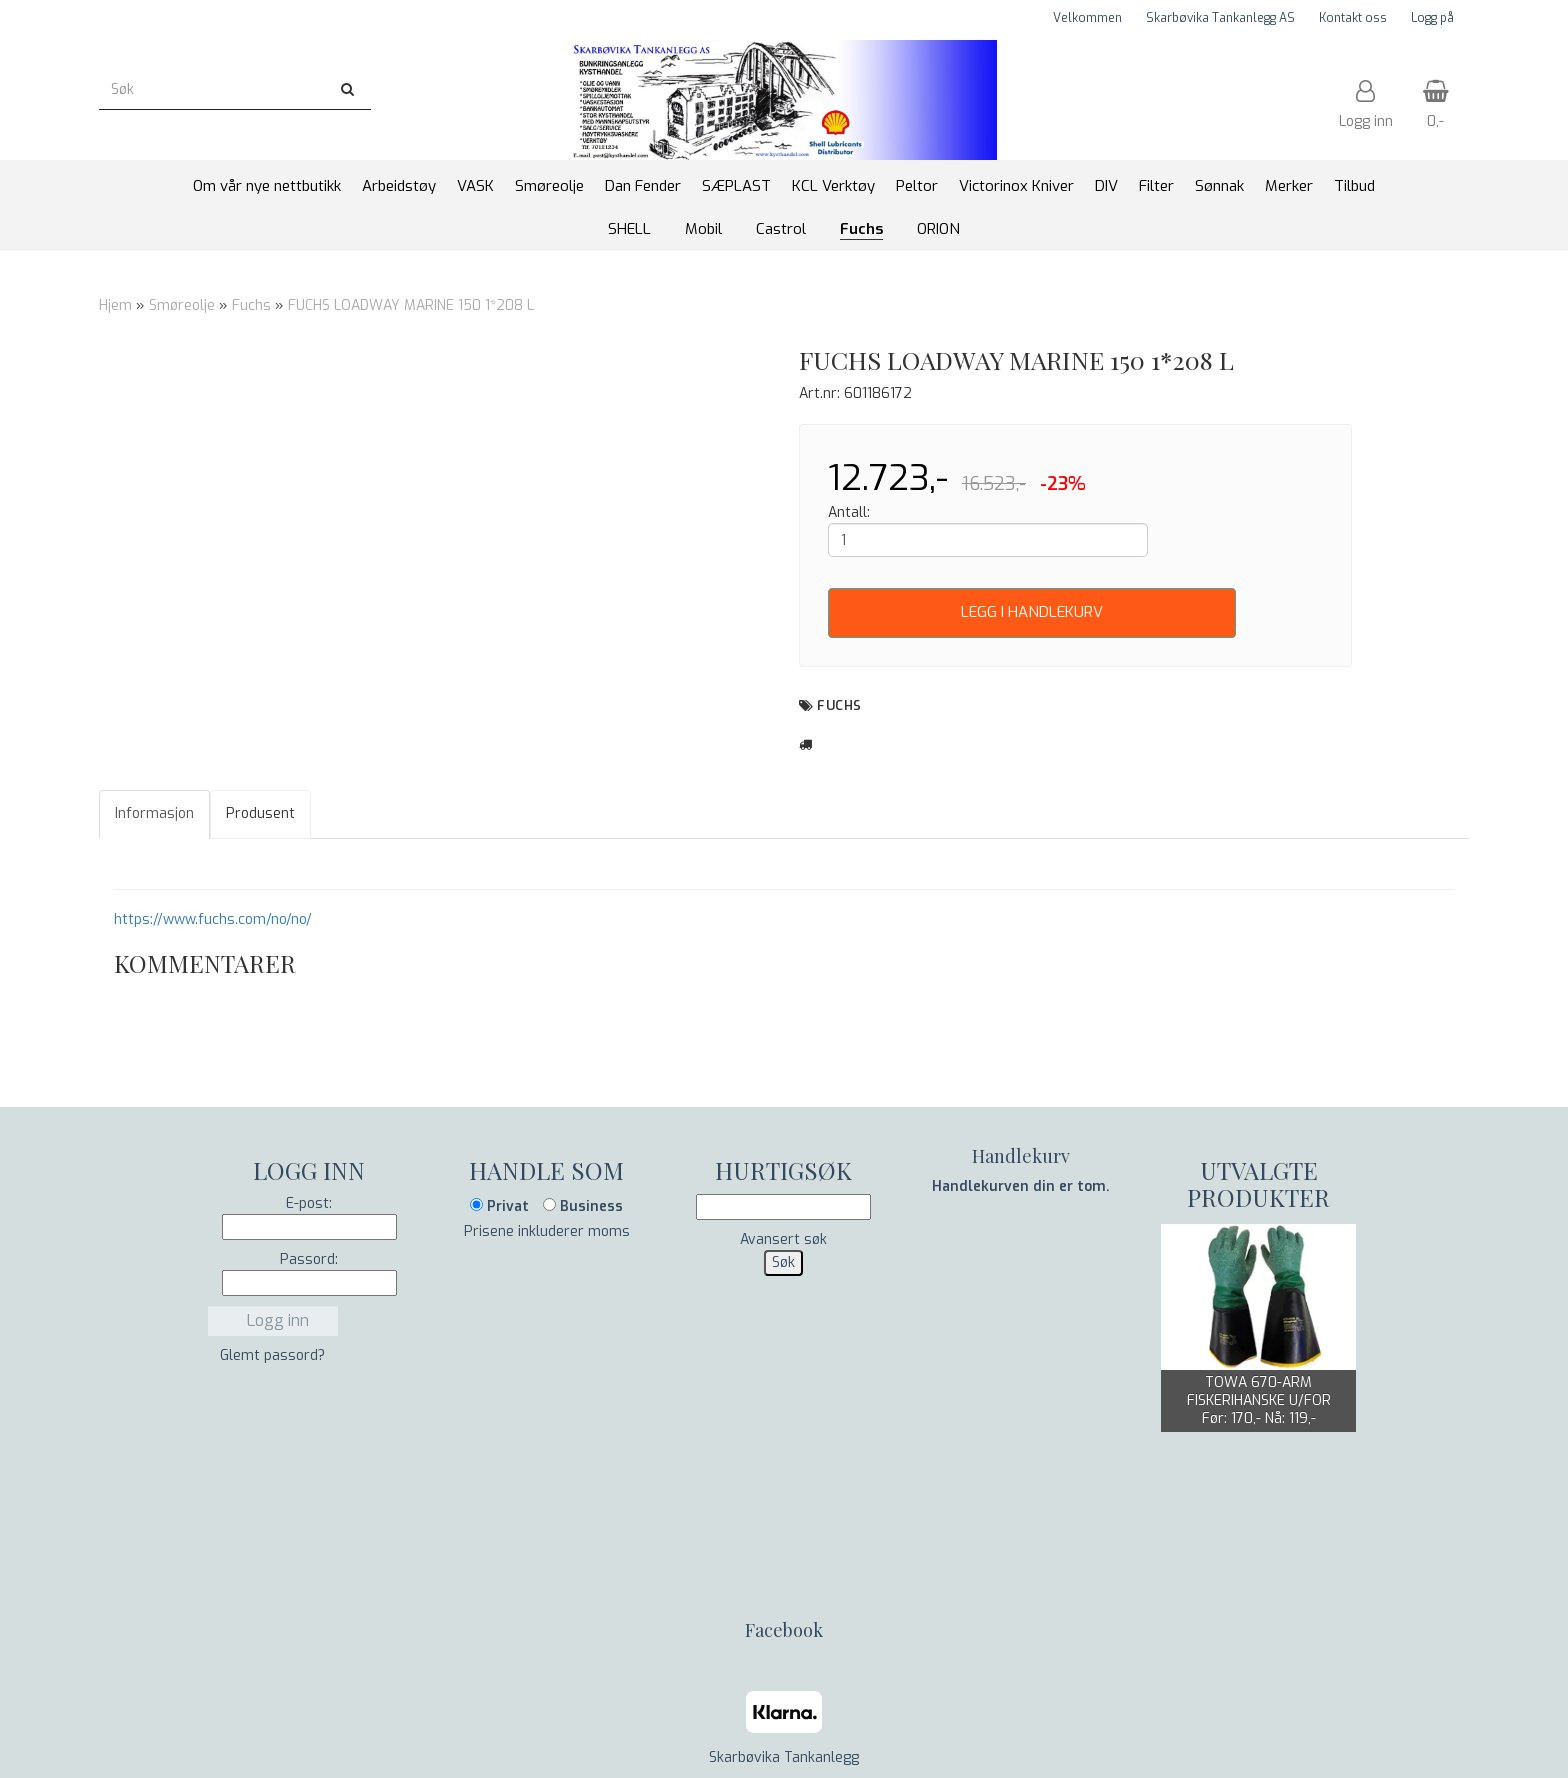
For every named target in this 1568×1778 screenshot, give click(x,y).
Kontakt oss (1353, 18)
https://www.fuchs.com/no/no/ (213, 919)
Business (583, 1206)
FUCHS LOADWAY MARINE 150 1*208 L (411, 305)
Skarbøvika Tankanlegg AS (1220, 18)
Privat (499, 1206)
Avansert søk (783, 1239)
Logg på (1432, 18)
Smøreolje (182, 305)
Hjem (115, 305)
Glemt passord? (272, 1355)
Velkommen (1087, 18)
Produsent (260, 813)
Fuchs (251, 305)
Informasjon (154, 813)
